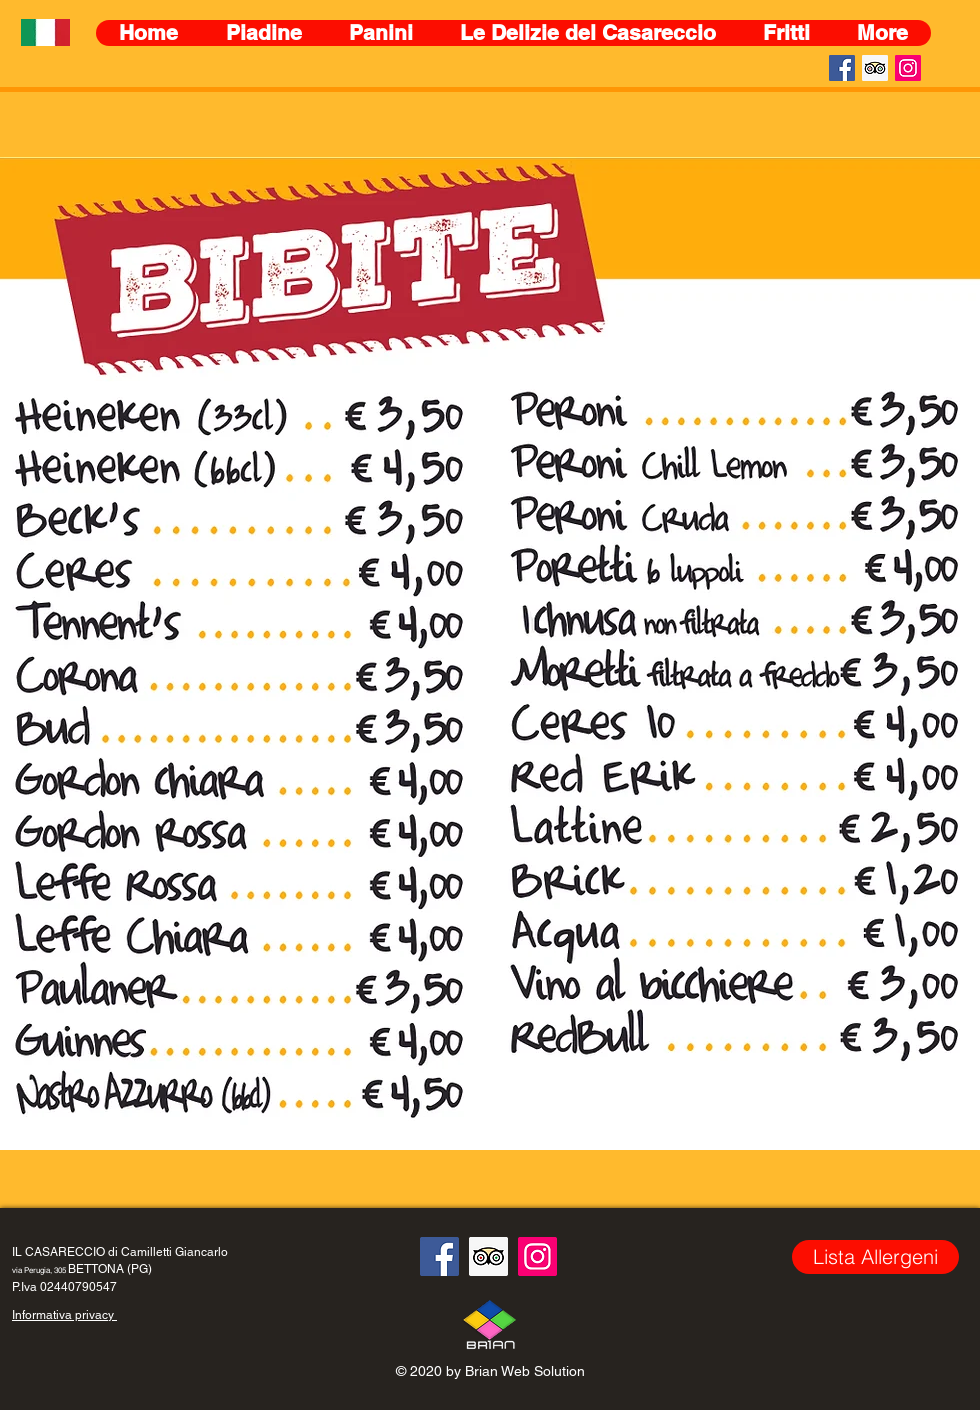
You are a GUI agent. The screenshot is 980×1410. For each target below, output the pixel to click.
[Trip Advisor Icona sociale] (875, 68)
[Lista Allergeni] (875, 1257)
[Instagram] (908, 68)
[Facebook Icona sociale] (842, 68)
